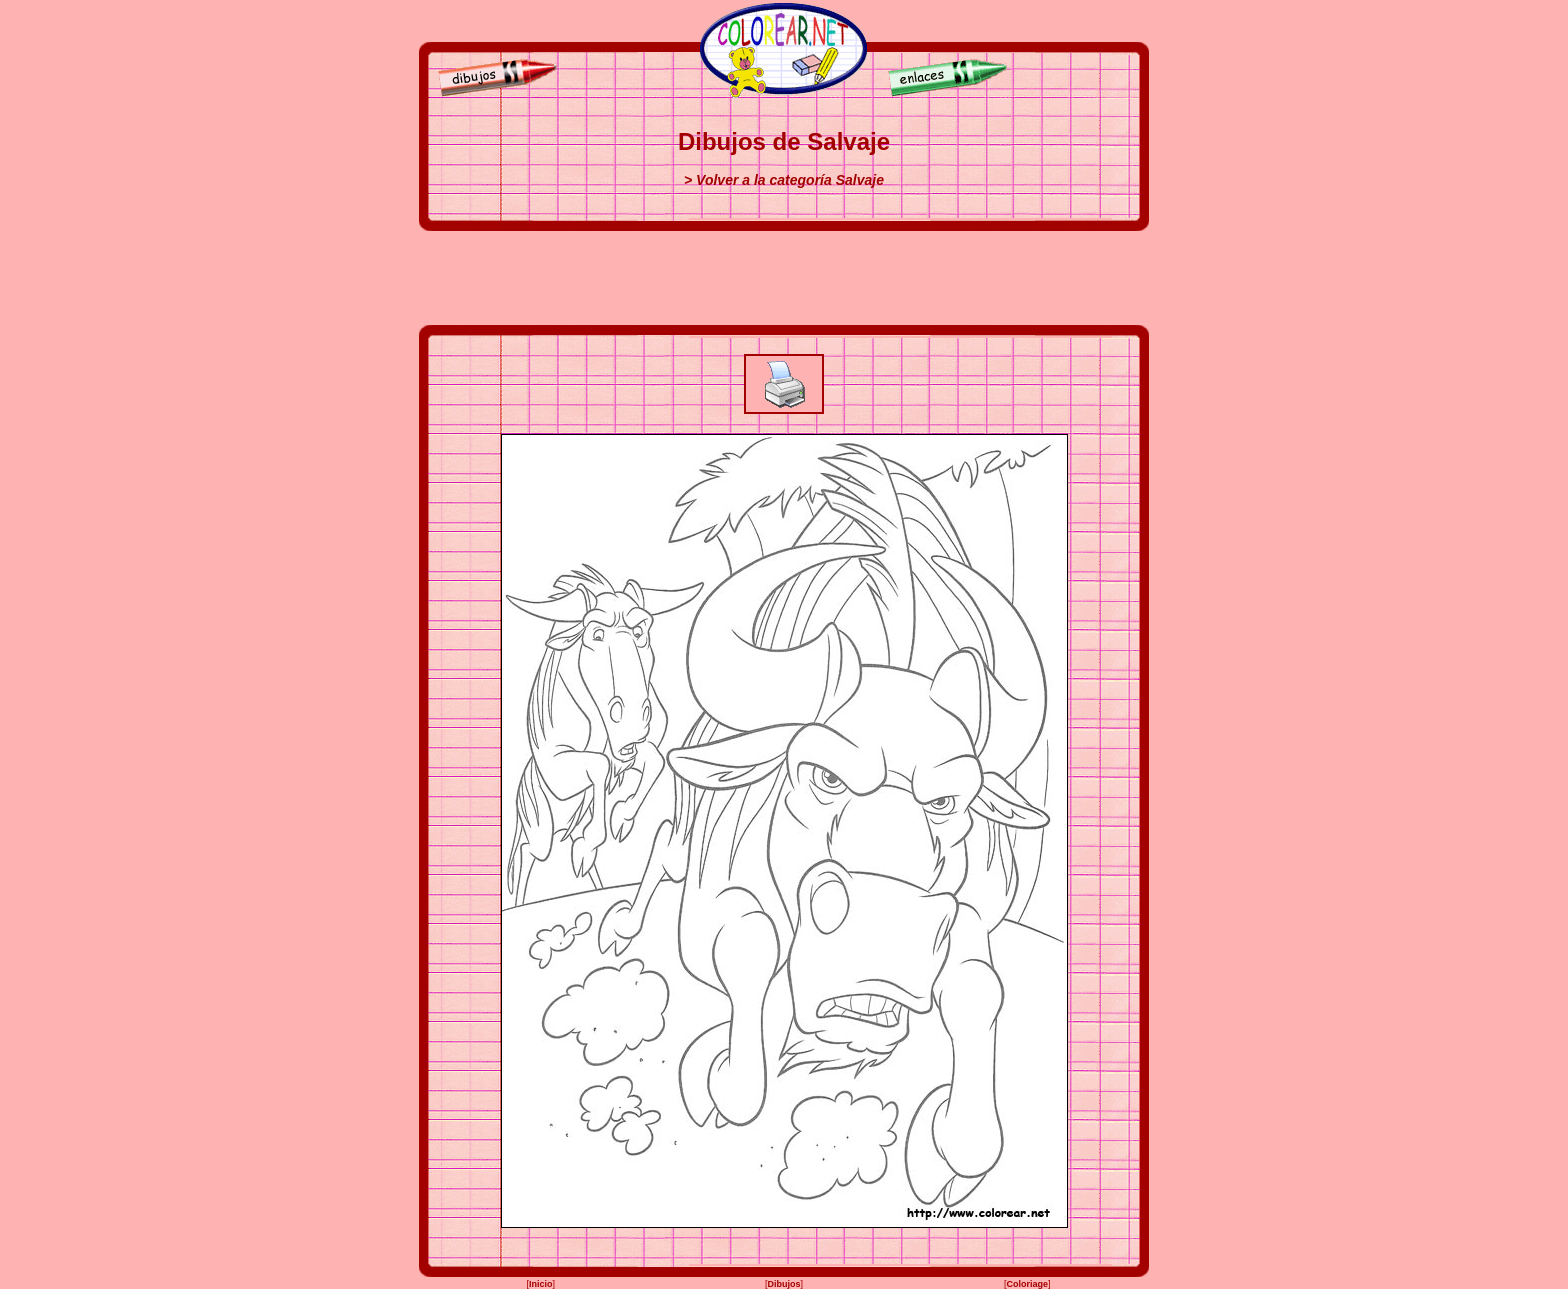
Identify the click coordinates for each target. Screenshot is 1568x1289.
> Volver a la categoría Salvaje (784, 180)
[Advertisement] (784, 278)
